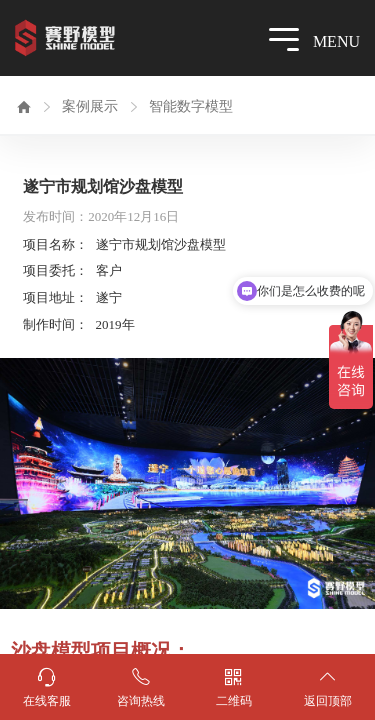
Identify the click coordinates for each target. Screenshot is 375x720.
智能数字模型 (191, 106)
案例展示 (90, 106)
